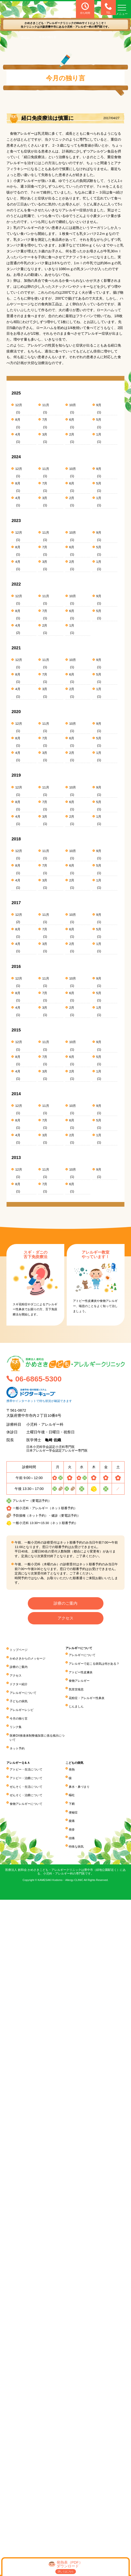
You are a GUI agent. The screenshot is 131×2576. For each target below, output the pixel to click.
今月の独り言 (19, 1701)
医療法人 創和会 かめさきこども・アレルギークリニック (30, 10)
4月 (17, 434)
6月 (71, 419)
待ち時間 (85, 8)
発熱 (72, 1744)
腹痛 (72, 1784)
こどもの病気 (75, 1739)
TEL (103, 8)
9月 (98, 405)
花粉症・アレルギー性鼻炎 (88, 1687)
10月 (72, 405)
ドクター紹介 (19, 1675)
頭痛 (72, 1797)
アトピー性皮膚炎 (82, 1667)
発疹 (72, 1790)
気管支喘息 (77, 1680)
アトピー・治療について (27, 1751)
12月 (18, 405)
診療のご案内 (65, 1603)
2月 (71, 434)
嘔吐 (72, 1764)
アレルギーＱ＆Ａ (19, 1739)
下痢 (72, 1771)
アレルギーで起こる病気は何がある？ (96, 1661)
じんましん (77, 1693)
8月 (17, 419)
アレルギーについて (24, 1681)
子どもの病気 (19, 1688)
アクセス (65, 1618)
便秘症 (73, 1777)
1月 (98, 434)
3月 (44, 434)
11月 (45, 405)
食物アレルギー (80, 1674)
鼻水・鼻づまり (80, 1758)
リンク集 (16, 1707)
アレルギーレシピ (22, 1694)
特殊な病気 (77, 1803)
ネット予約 (18, 1725)
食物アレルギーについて (27, 1771)
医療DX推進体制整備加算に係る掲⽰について (36, 1716)
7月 (44, 419)
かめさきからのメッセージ (29, 1655)
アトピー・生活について (27, 1744)
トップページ (19, 1649)
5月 (98, 419)
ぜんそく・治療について (27, 1764)
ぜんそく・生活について (27, 1758)
